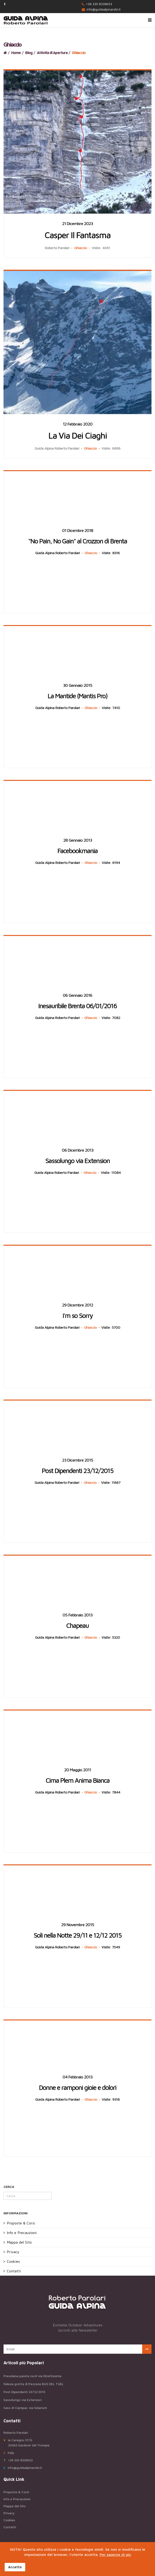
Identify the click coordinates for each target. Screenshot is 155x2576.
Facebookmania (77, 851)
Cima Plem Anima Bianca (77, 1780)
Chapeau (77, 1625)
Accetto (15, 2567)
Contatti (14, 2271)
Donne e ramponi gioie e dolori (77, 2087)
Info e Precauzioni (22, 2232)
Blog (28, 53)
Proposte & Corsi (21, 2223)
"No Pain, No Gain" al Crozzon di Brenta (77, 541)
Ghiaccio (80, 248)
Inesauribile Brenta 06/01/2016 (77, 1006)
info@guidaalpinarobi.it (103, 9)
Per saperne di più (115, 2554)
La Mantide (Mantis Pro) (77, 696)
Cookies (13, 2261)
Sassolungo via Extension (77, 1160)
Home (16, 53)
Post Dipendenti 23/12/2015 (77, 1470)
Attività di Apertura (52, 53)
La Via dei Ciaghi (77, 435)
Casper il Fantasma (77, 235)
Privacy (13, 2252)
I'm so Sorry (78, 1315)
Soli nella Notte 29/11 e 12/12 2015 (77, 1935)
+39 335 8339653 (99, 4)
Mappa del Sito (19, 2242)
